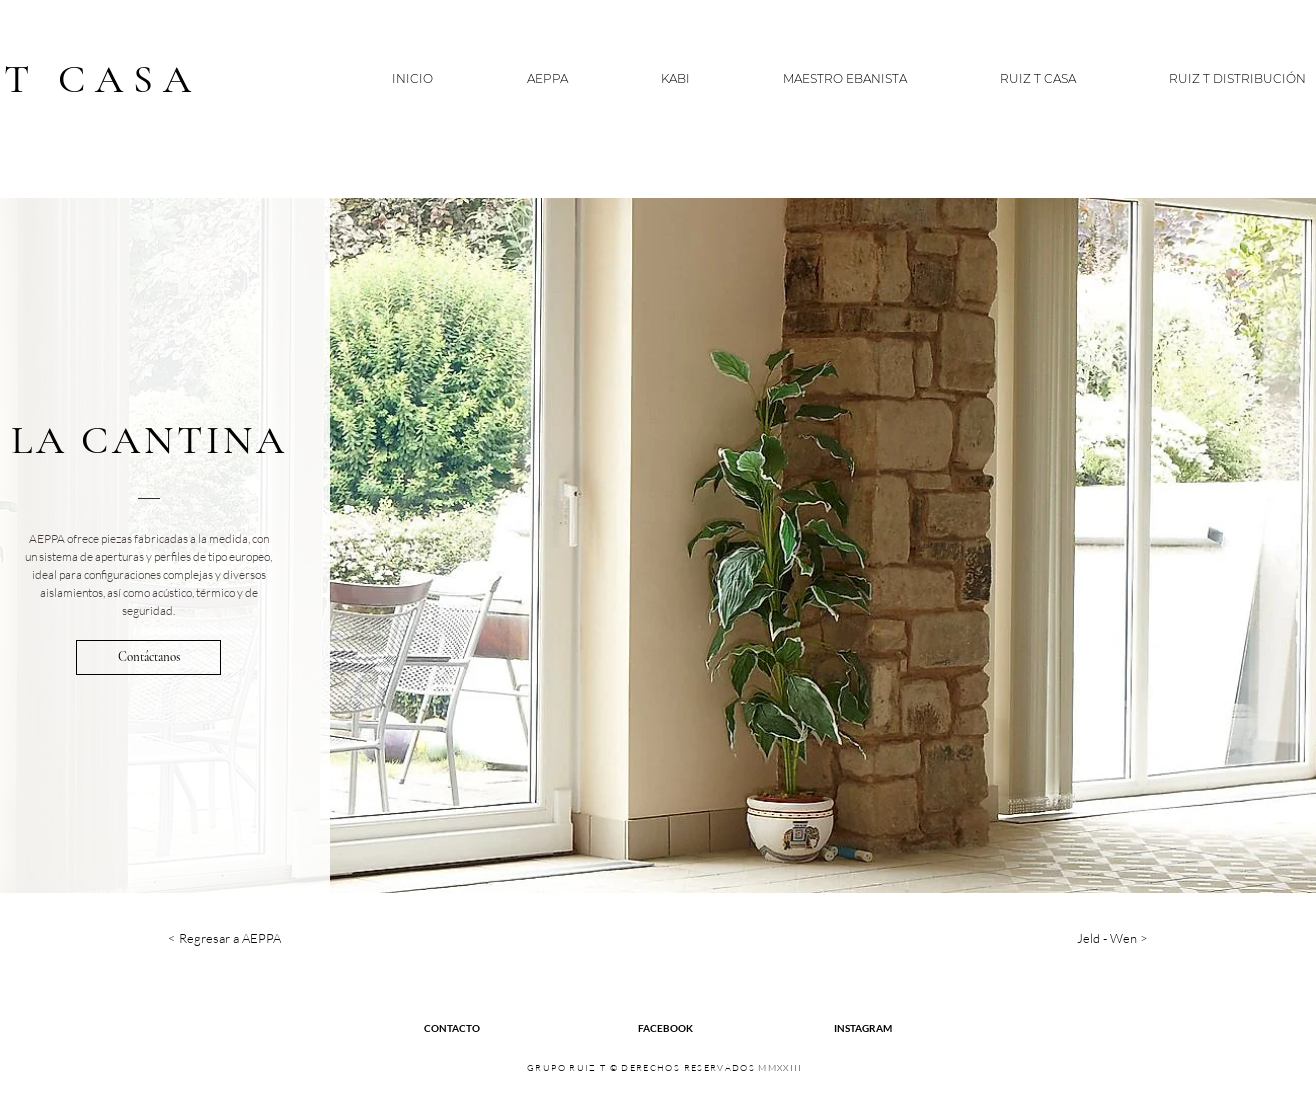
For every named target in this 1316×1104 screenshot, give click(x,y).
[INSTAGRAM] (863, 1027)
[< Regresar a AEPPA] (240, 938)
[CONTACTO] (452, 1027)
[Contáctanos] (148, 657)
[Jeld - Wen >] (1075, 938)
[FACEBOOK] (665, 1027)
